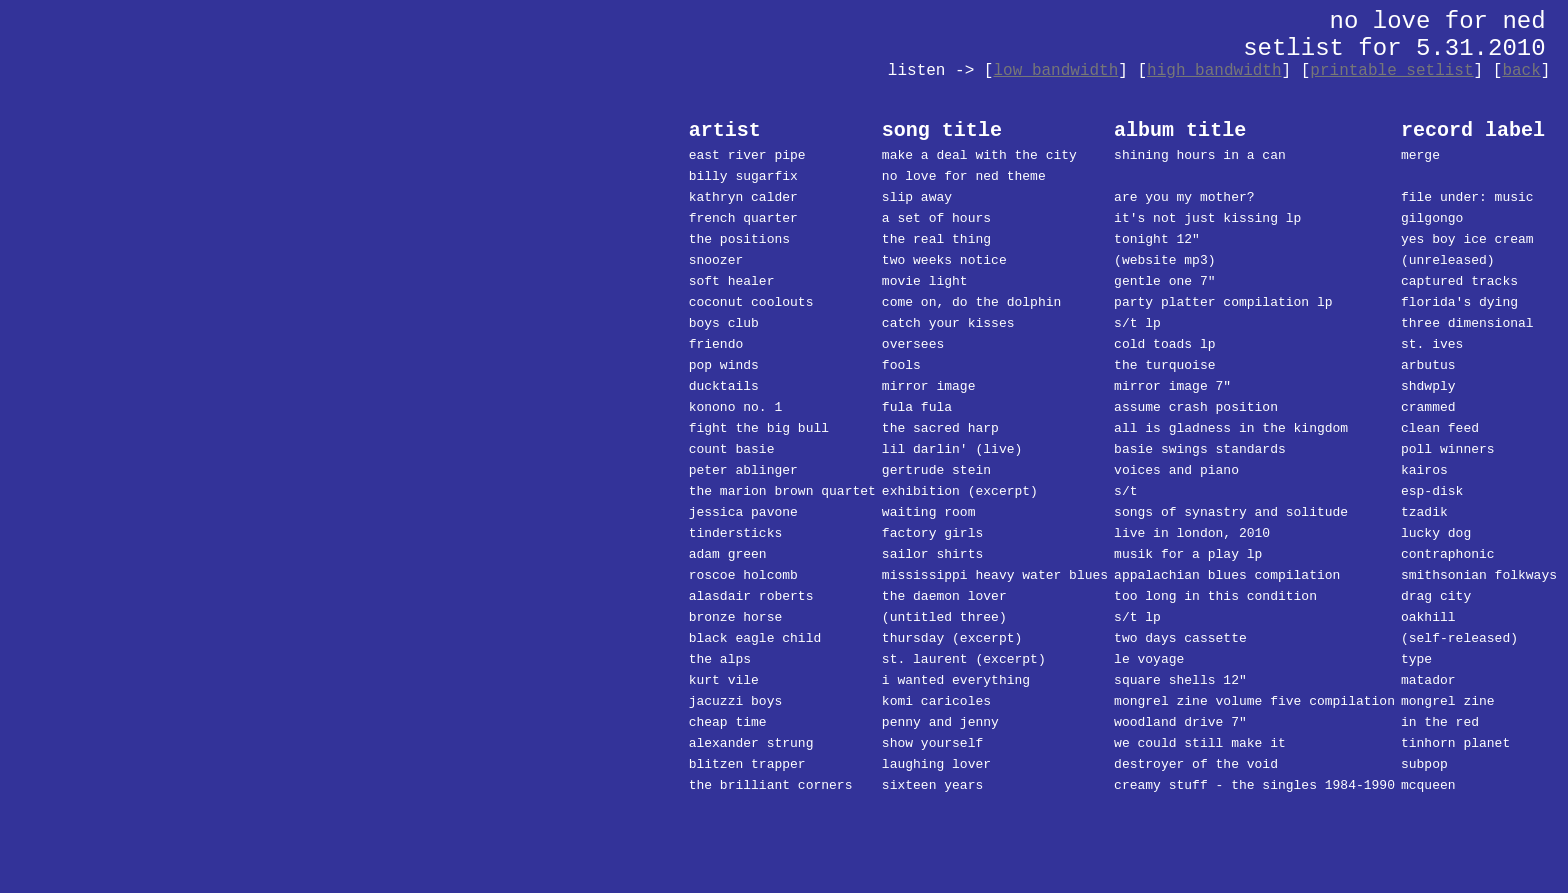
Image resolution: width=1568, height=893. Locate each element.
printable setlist (1391, 71)
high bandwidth (1214, 71)
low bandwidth (1055, 71)
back (1521, 71)
